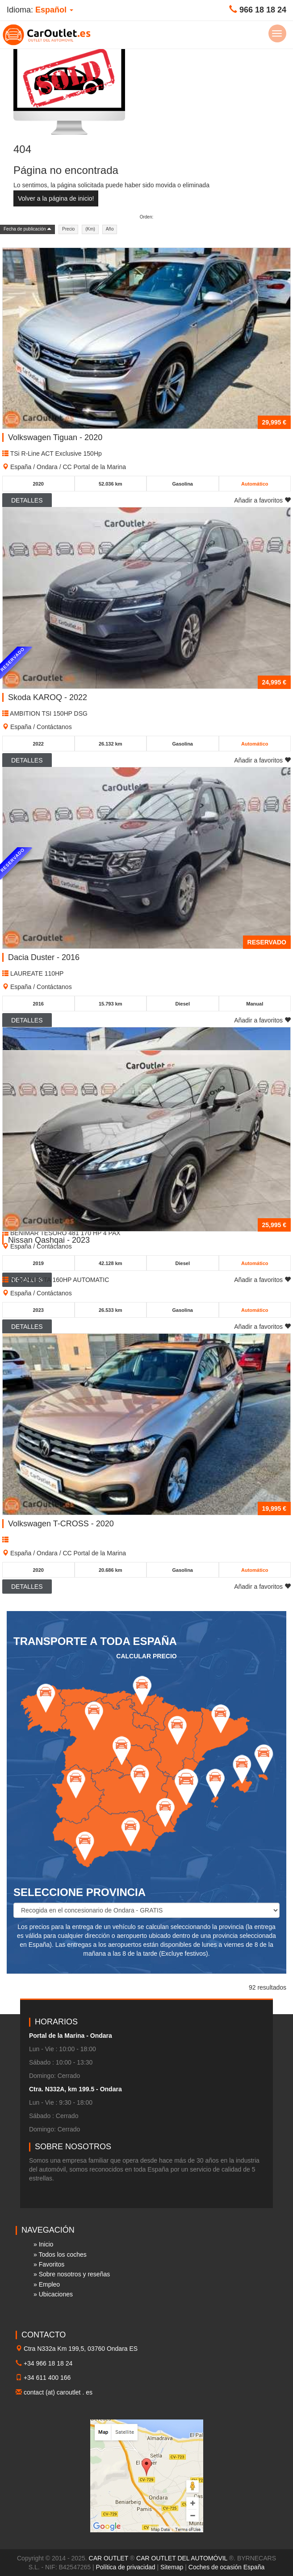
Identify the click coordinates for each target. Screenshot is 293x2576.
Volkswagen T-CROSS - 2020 (61, 1523)
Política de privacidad (125, 2567)
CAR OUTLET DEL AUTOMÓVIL (181, 2558)
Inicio (46, 2244)
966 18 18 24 (262, 9)
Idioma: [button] (40, 9)
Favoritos (52, 2264)
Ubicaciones (56, 2294)
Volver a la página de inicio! (56, 198)
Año (110, 229)
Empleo (49, 2284)
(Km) (90, 229)
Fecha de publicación (27, 229)
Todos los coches (62, 2254)
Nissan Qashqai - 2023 (49, 1240)
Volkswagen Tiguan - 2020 (55, 437)
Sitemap (171, 2567)
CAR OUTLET (108, 2558)
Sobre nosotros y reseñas (74, 2274)
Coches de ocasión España (226, 2567)
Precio (68, 229)
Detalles (27, 1586)
